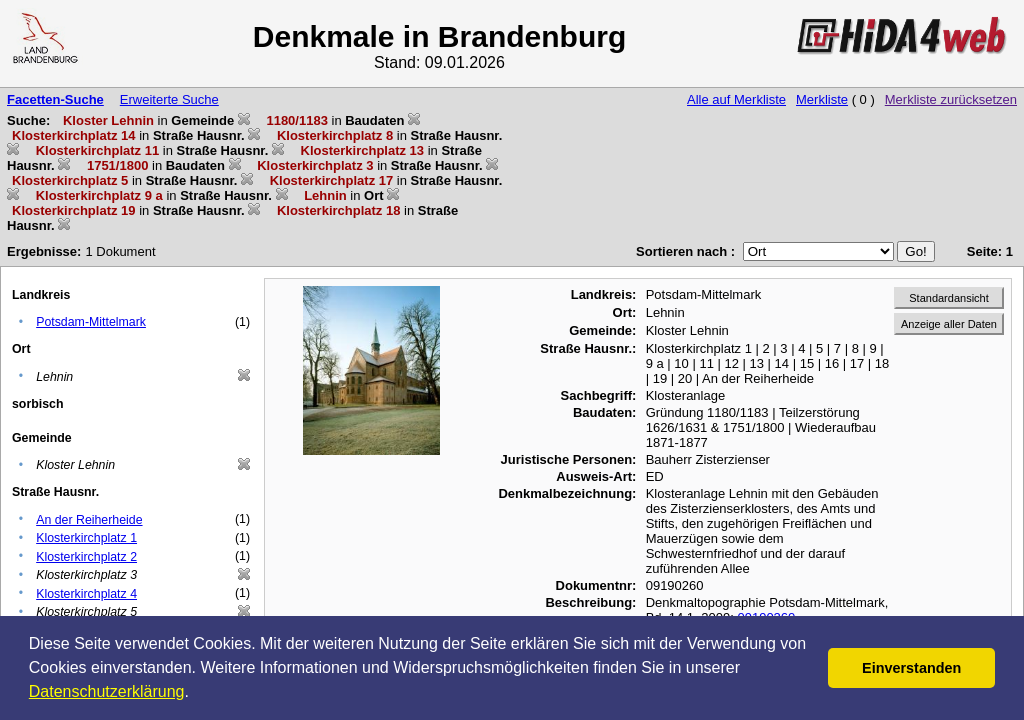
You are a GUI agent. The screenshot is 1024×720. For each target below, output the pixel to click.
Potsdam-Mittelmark (91, 322)
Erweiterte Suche (169, 99)
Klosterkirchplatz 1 (86, 538)
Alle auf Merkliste (736, 99)
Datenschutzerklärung (107, 691)
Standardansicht (949, 298)
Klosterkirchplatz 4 (86, 594)
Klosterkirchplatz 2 (86, 557)
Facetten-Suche (55, 99)
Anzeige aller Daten (949, 324)
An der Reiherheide (89, 520)
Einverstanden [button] (911, 668)
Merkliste (822, 99)
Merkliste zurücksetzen (951, 99)
